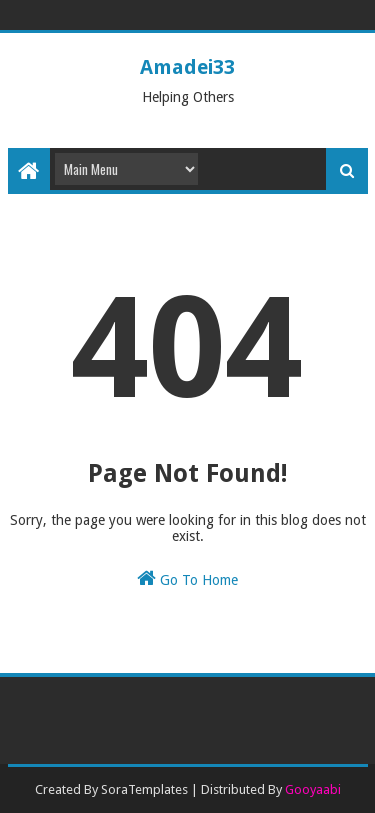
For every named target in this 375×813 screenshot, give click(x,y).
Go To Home (187, 578)
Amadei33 (187, 67)
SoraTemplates (144, 789)
